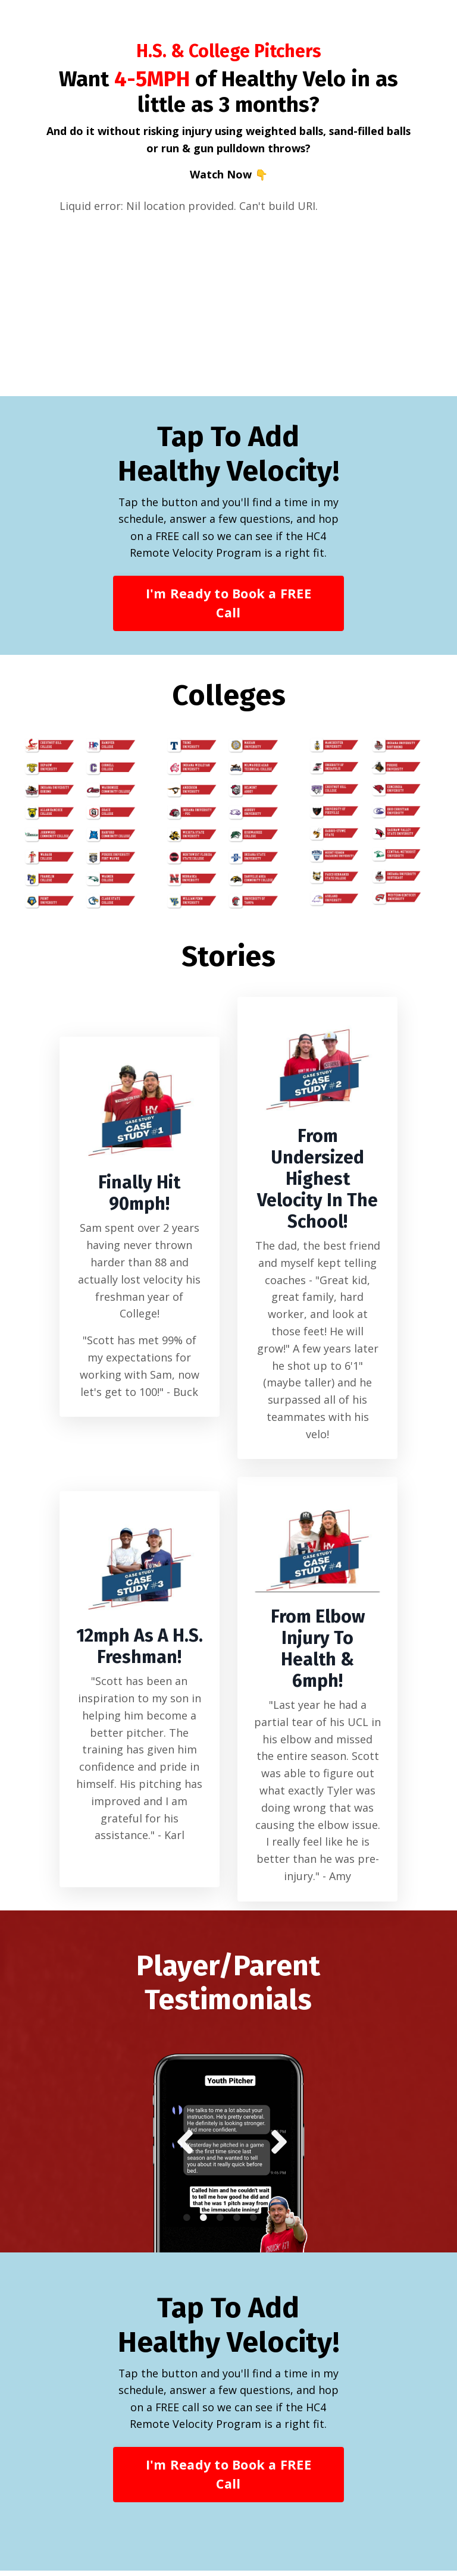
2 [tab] (203, 2223)
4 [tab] (237, 2223)
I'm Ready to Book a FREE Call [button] (228, 606)
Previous (181, 2147)
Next (275, 2147)
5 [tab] (253, 2223)
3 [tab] (220, 2223)
